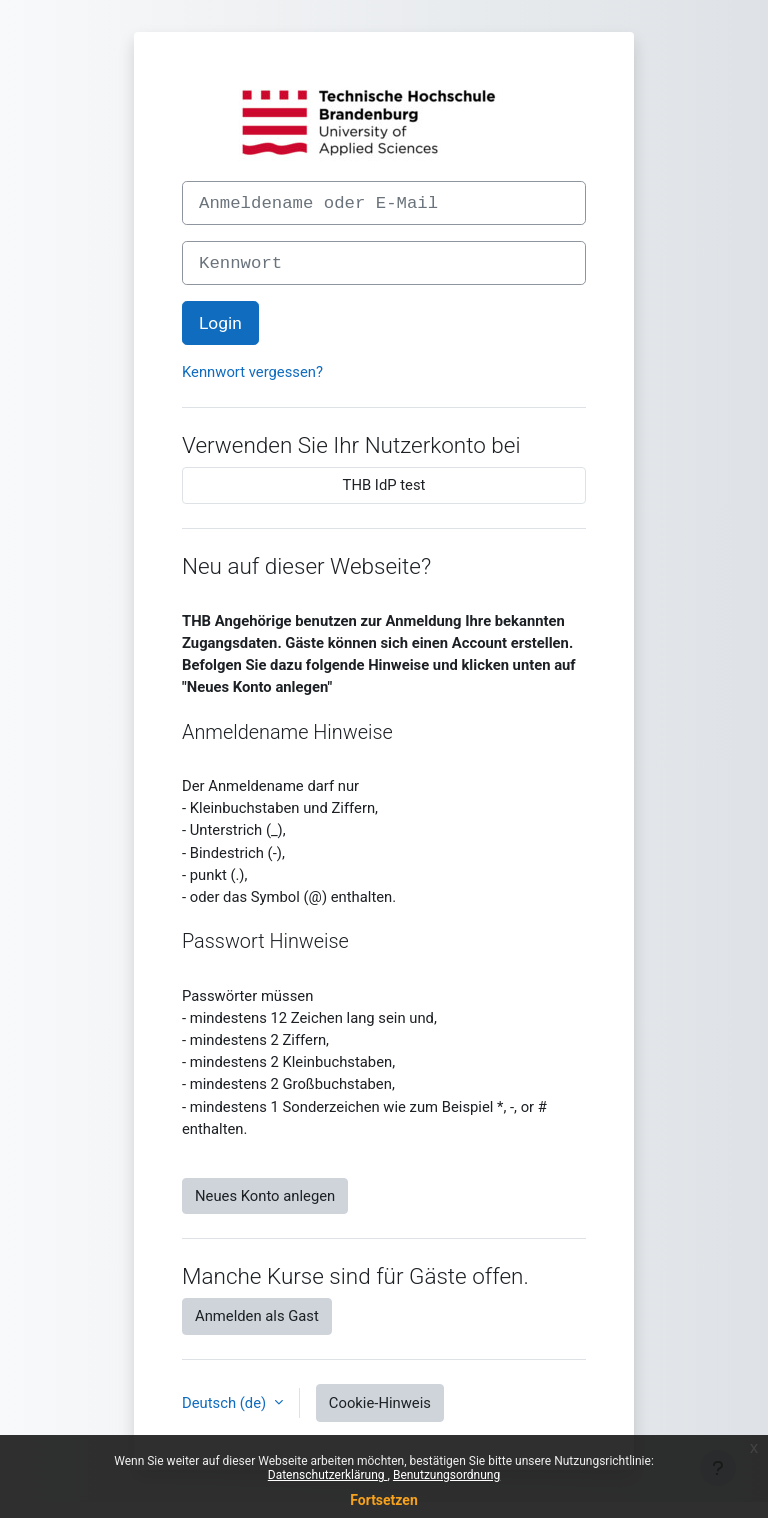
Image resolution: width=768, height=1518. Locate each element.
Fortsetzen (384, 1500)
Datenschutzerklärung (328, 1475)
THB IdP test (384, 485)
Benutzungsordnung (446, 1475)
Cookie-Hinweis (380, 1403)
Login (220, 323)
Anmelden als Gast (257, 1316)
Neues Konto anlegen (265, 1196)
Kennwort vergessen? (252, 372)
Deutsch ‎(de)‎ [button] (226, 1403)
